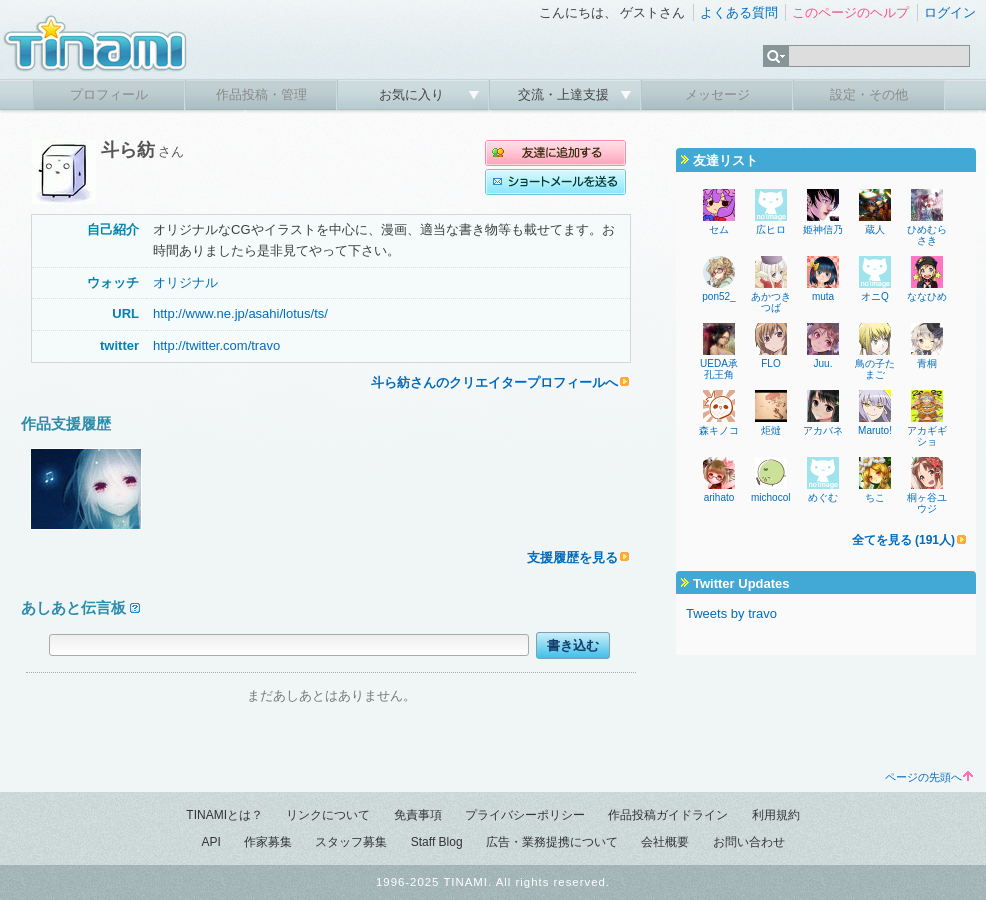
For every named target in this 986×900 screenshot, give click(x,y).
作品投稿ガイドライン (668, 815)
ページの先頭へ (929, 777)
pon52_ (718, 296)
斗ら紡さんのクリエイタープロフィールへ (494, 382)
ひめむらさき (927, 235)
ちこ (875, 497)
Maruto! (875, 430)
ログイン (950, 12)
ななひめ (927, 296)
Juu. (823, 363)
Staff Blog (437, 842)
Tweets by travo (731, 613)
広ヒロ (771, 229)
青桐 (927, 363)
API (210, 842)
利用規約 (776, 815)
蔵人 (875, 229)
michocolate (777, 497)
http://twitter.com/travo (216, 345)
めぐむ (823, 497)
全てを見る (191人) (903, 540)
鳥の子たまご (875, 369)
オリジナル (185, 282)
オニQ (875, 296)
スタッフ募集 (351, 842)
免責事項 (418, 815)
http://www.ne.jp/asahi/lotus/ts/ (240, 313)
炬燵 (771, 430)
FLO (770, 363)
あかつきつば (771, 302)
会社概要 (665, 842)
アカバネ (823, 430)
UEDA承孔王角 (719, 369)
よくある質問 (739, 12)
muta (823, 296)
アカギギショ (927, 436)
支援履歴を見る (572, 557)
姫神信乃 (823, 229)
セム (719, 229)
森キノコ (719, 430)
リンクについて (328, 815)
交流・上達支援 (565, 94)
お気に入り (413, 94)
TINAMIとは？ (224, 815)
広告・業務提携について (552, 842)
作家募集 (268, 842)
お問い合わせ (749, 842)
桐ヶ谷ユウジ (927, 503)
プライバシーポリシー (525, 815)
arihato (719, 497)
